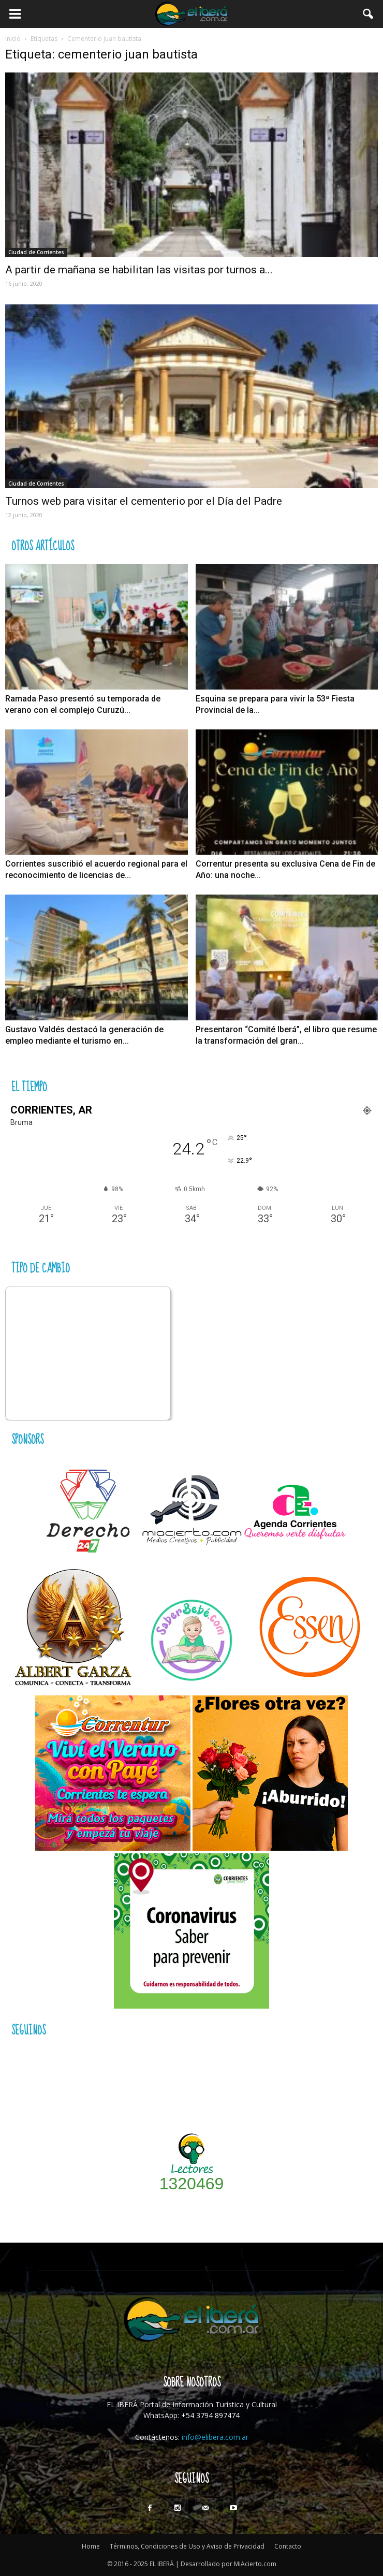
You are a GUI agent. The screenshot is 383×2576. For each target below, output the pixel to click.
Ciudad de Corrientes (36, 252)
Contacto (287, 2546)
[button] (368, 14)
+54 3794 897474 (210, 2415)
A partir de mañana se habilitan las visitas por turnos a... (139, 270)
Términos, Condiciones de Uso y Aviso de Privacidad (187, 2546)
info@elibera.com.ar (215, 2437)
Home (91, 2546)
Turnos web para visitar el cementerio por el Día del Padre (143, 501)
